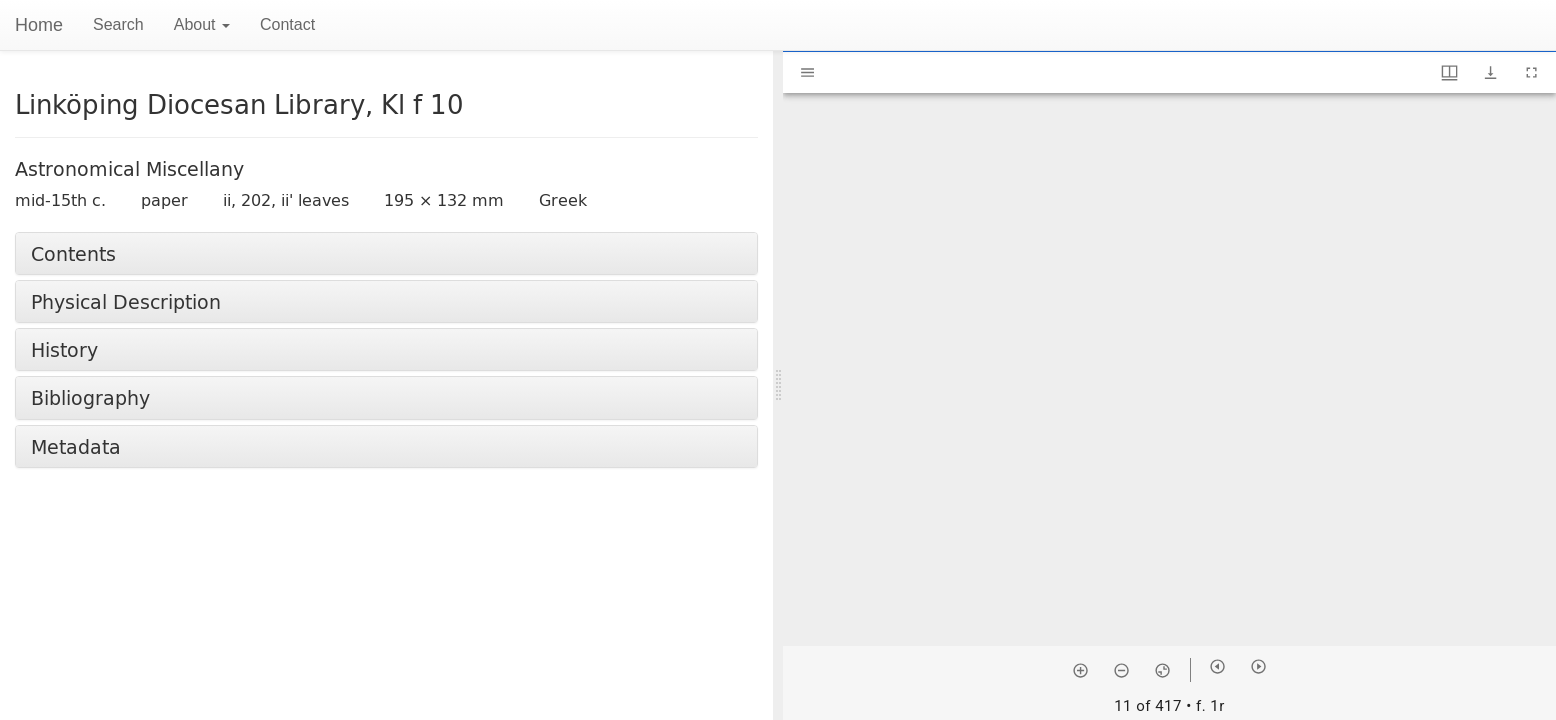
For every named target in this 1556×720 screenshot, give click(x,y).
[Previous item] (1217, 666)
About (202, 24)
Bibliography (90, 397)
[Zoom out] (1121, 670)
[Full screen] (1531, 72)
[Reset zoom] (1162, 670)
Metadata (76, 446)
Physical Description (126, 301)
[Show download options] (1490, 72)
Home (39, 25)
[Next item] (1258, 666)
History (64, 349)
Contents (73, 253)
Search (118, 24)
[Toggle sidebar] (807, 72)
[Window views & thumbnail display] (1449, 72)
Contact (287, 24)
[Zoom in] (1080, 670)
